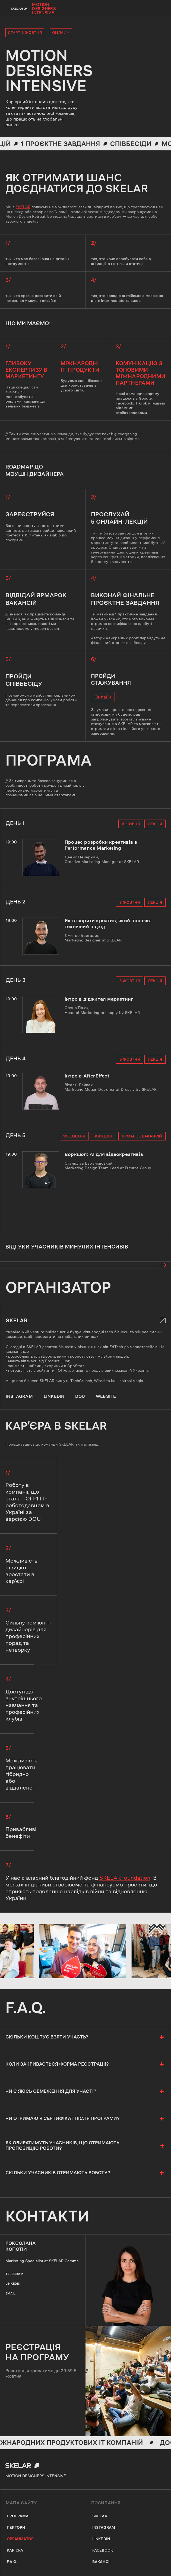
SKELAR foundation (124, 1877)
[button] (162, 1265)
